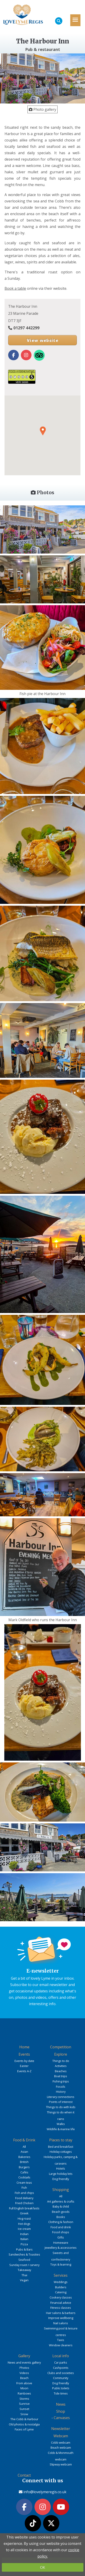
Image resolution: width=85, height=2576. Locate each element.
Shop (60, 2411)
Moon (24, 2388)
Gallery (24, 2355)
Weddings (61, 2282)
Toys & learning (60, 2264)
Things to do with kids (60, 2107)
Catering (60, 2292)
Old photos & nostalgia (24, 2424)
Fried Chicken (24, 2203)
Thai (24, 2275)
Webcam (60, 2435)
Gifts (60, 2237)
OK (42, 2567)
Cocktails (24, 2177)
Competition (60, 2046)
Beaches (61, 2071)
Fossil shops (60, 2232)
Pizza (24, 2244)
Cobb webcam (60, 2442)
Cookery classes (61, 2297)
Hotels (60, 2168)
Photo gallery (42, 109)
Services (61, 2275)
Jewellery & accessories (61, 2248)
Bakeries (24, 2157)
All (24, 2147)
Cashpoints (60, 2368)
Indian (24, 2234)
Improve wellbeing (60, 2318)
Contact (24, 2475)
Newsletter (60, 2428)
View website (42, 340)
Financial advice (60, 2303)
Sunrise (24, 2404)
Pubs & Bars (24, 2249)
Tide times (61, 2393)
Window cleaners (61, 2345)
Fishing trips (61, 2081)
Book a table (15, 288)
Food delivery (24, 2198)
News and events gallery (24, 2362)
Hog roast (24, 2218)
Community (60, 2378)
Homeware (60, 2243)
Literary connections (60, 2097)
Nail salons (60, 2323)
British (24, 2162)
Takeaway (24, 2270)
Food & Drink (24, 2139)
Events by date (24, 2061)
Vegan (24, 2280)
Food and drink (61, 2227)
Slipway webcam (61, 2464)
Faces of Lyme (24, 2429)
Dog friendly (60, 2179)
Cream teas (24, 2182)
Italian (24, 2239)
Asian (24, 2152)
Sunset (24, 2409)
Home (24, 2046)
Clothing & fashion (60, 2222)
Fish (24, 2187)
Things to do (60, 2061)
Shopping (60, 2189)
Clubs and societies (60, 2373)
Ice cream (24, 2229)
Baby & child (61, 2206)
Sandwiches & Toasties (24, 2254)
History (61, 2092)
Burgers (24, 2167)
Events (24, 2054)
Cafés (24, 2172)
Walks (61, 2124)
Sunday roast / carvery (24, 2265)
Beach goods (61, 2212)
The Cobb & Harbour (24, 2419)
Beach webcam (61, 2447)
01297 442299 (26, 327)
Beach (24, 2378)
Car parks (60, 2362)
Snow (24, 2414)
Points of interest (61, 2102)
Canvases (62, 2417)
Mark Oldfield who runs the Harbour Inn (42, 1619)
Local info (60, 2355)
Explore (60, 2054)
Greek (24, 2213)
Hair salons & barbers (60, 2313)
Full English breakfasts (24, 2208)
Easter (24, 2066)
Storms (24, 2399)
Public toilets (60, 2388)
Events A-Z (24, 2071)
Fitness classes (60, 2308)
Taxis (60, 2340)
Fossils (60, 2086)
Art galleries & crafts (60, 2201)
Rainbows (24, 2393)
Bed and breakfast (60, 2147)
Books (60, 2217)
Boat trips (60, 2076)
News (61, 2404)
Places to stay (60, 2139)
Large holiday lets (61, 2174)
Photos (24, 2368)
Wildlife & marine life (61, 2129)
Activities (61, 2066)
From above (24, 2383)
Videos (24, 2373)
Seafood (24, 2260)
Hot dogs (24, 2224)
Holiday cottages (61, 2152)
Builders (60, 2287)
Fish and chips (24, 2193)
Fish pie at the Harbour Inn (42, 693)
